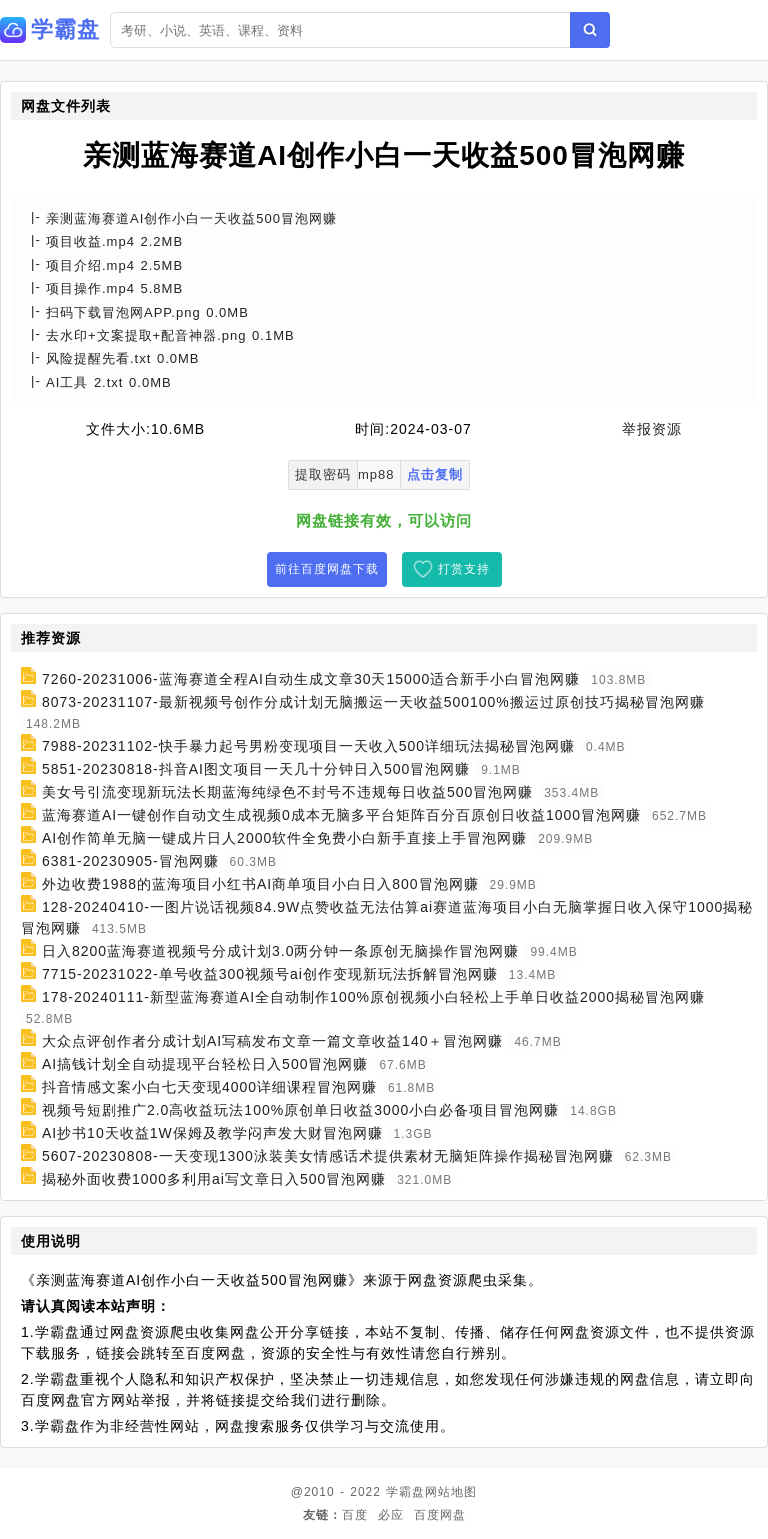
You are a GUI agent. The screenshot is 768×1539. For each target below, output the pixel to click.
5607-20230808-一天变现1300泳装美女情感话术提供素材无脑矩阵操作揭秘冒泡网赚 (328, 1156)
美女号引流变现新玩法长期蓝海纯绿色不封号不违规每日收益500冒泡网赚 (287, 792)
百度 (355, 1515)
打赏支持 (464, 569)
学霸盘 (405, 1492)
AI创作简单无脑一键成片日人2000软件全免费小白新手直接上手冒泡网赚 (284, 838)
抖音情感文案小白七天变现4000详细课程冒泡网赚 (209, 1087)
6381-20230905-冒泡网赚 (130, 861)
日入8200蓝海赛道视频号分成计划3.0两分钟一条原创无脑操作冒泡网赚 (281, 951)
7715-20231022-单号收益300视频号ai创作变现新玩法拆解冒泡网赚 (270, 974)
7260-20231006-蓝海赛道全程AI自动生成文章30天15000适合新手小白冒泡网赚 (311, 679)
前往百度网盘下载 (327, 569)
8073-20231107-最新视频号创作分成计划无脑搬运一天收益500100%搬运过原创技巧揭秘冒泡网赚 (373, 702)
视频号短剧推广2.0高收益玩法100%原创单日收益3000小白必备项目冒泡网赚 (300, 1110)
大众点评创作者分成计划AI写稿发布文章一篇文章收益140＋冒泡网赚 (273, 1041)
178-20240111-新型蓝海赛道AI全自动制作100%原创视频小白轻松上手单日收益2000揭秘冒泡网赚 (373, 997)
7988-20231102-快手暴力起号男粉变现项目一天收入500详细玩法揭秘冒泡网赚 (308, 746)
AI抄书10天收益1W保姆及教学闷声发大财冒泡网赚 (212, 1133)
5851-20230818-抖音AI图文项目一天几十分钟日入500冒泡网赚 (256, 769)
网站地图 (451, 1492)
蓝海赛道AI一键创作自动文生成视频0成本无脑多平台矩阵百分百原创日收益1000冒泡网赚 (341, 815)
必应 (391, 1515)
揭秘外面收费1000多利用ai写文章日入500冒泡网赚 (214, 1179)
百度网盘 (440, 1515)
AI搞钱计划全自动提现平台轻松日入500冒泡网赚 (205, 1064)
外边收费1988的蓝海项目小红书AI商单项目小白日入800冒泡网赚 (260, 884)
